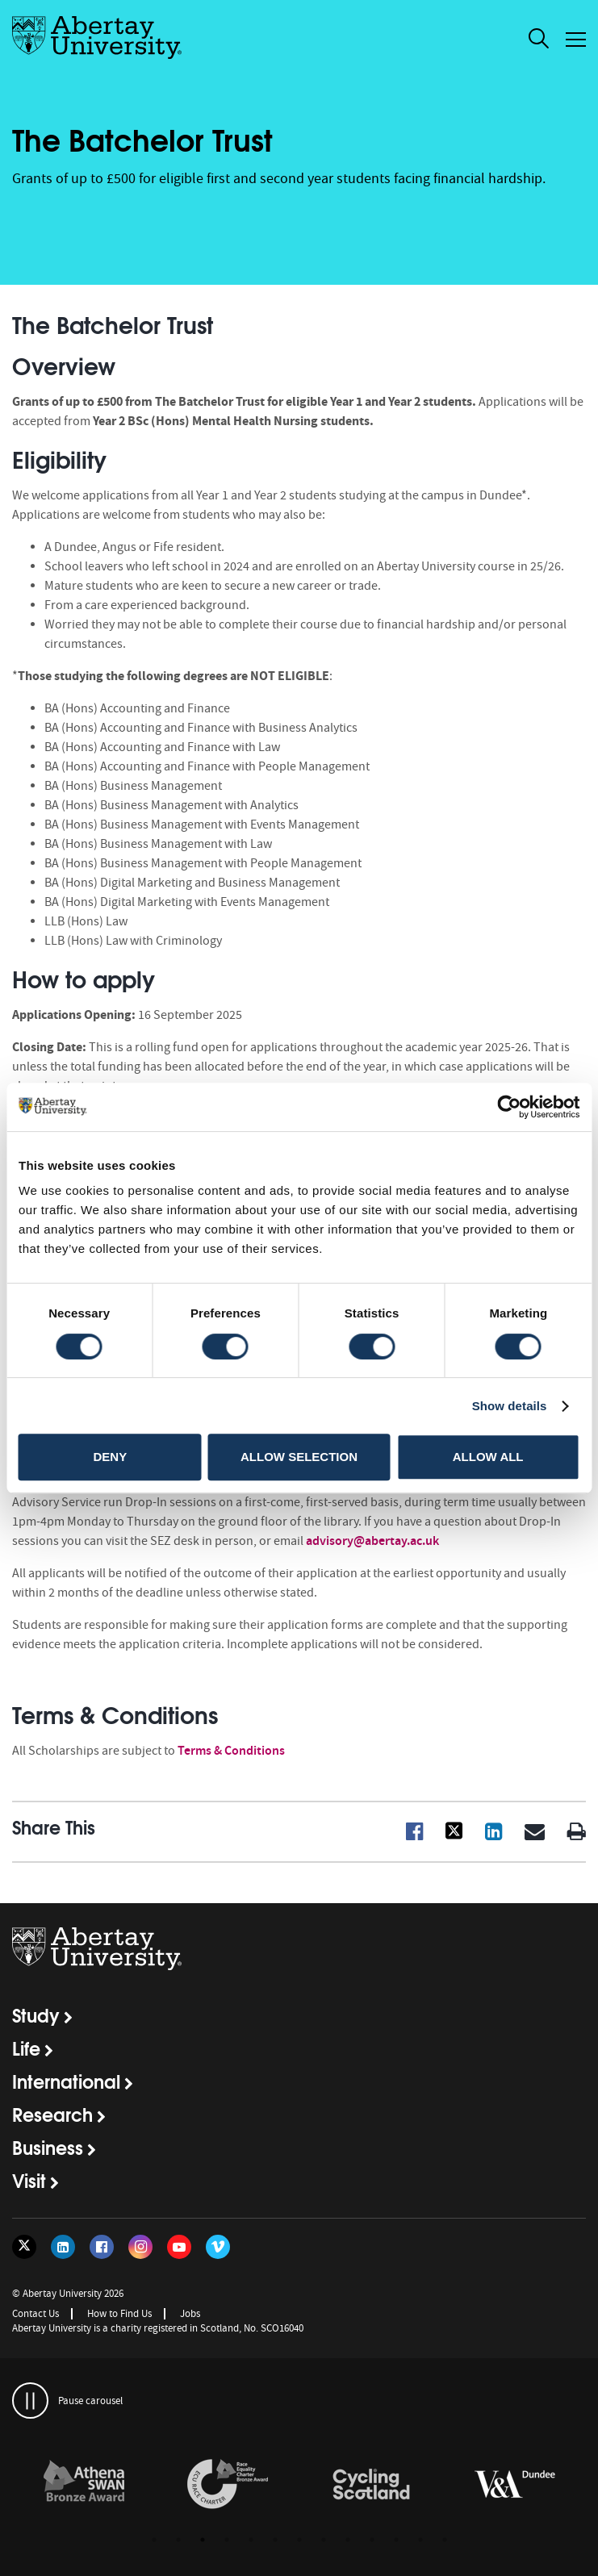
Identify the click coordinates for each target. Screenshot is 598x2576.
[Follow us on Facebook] (102, 2247)
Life (26, 2047)
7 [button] (299, 2540)
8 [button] (324, 2540)
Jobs (190, 2313)
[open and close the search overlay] (539, 41)
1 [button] (154, 2540)
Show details (509, 1406)
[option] (84, 2487)
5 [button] (251, 2540)
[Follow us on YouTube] (179, 2247)
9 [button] (348, 2540)
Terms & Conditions (231, 1750)
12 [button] (420, 2540)
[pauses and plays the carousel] (30, 2400)
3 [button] (202, 2540)
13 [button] (445, 2540)
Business (47, 2147)
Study (36, 2014)
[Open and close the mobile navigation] (576, 39)
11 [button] (396, 2540)
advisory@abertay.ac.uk (372, 1540)
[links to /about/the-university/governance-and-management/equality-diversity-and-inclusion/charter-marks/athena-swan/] (84, 2485)
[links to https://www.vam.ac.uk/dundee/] (515, 2485)
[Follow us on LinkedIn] (63, 2247)
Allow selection (299, 1456)
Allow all (488, 1456)
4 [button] (227, 2540)
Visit (29, 2180)
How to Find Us (119, 2313)
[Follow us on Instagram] (140, 2247)
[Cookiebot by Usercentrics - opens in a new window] (508, 1107)
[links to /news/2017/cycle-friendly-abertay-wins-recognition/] (371, 2485)
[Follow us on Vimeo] (218, 2247)
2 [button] (178, 2540)
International (66, 2080)
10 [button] (372, 2540)
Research (52, 2113)
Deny (110, 1456)
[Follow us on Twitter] (24, 2247)
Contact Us (35, 2313)
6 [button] (275, 2540)
